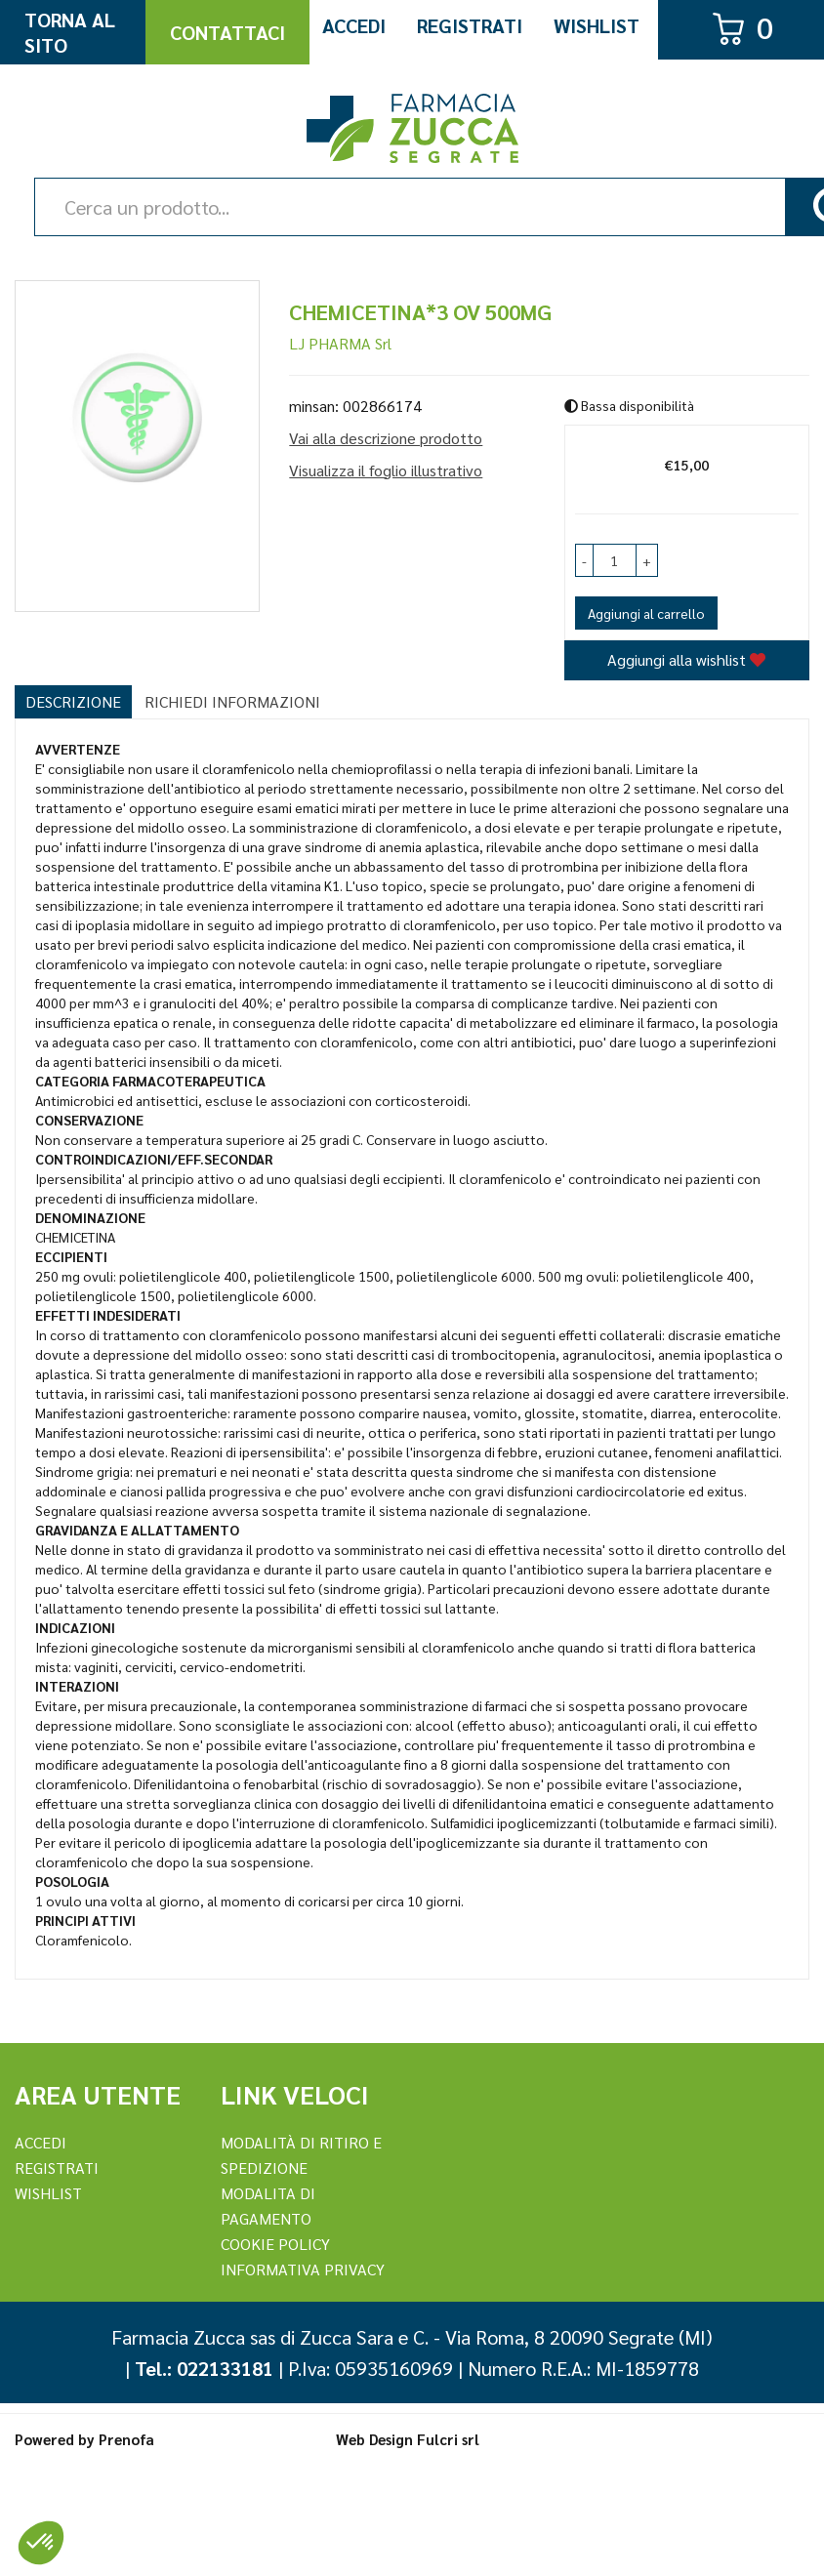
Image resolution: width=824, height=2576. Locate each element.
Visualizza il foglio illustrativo (385, 470)
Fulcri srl (448, 2439)
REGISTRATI (57, 2167)
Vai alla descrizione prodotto (385, 438)
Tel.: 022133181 (204, 2368)
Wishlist (596, 25)
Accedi (354, 25)
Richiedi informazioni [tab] (232, 701)
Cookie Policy (275, 2243)
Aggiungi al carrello (646, 613)
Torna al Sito (69, 32)
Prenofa (126, 2439)
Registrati (469, 25)
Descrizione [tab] (73, 701)
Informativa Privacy (303, 2269)
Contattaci (227, 32)
